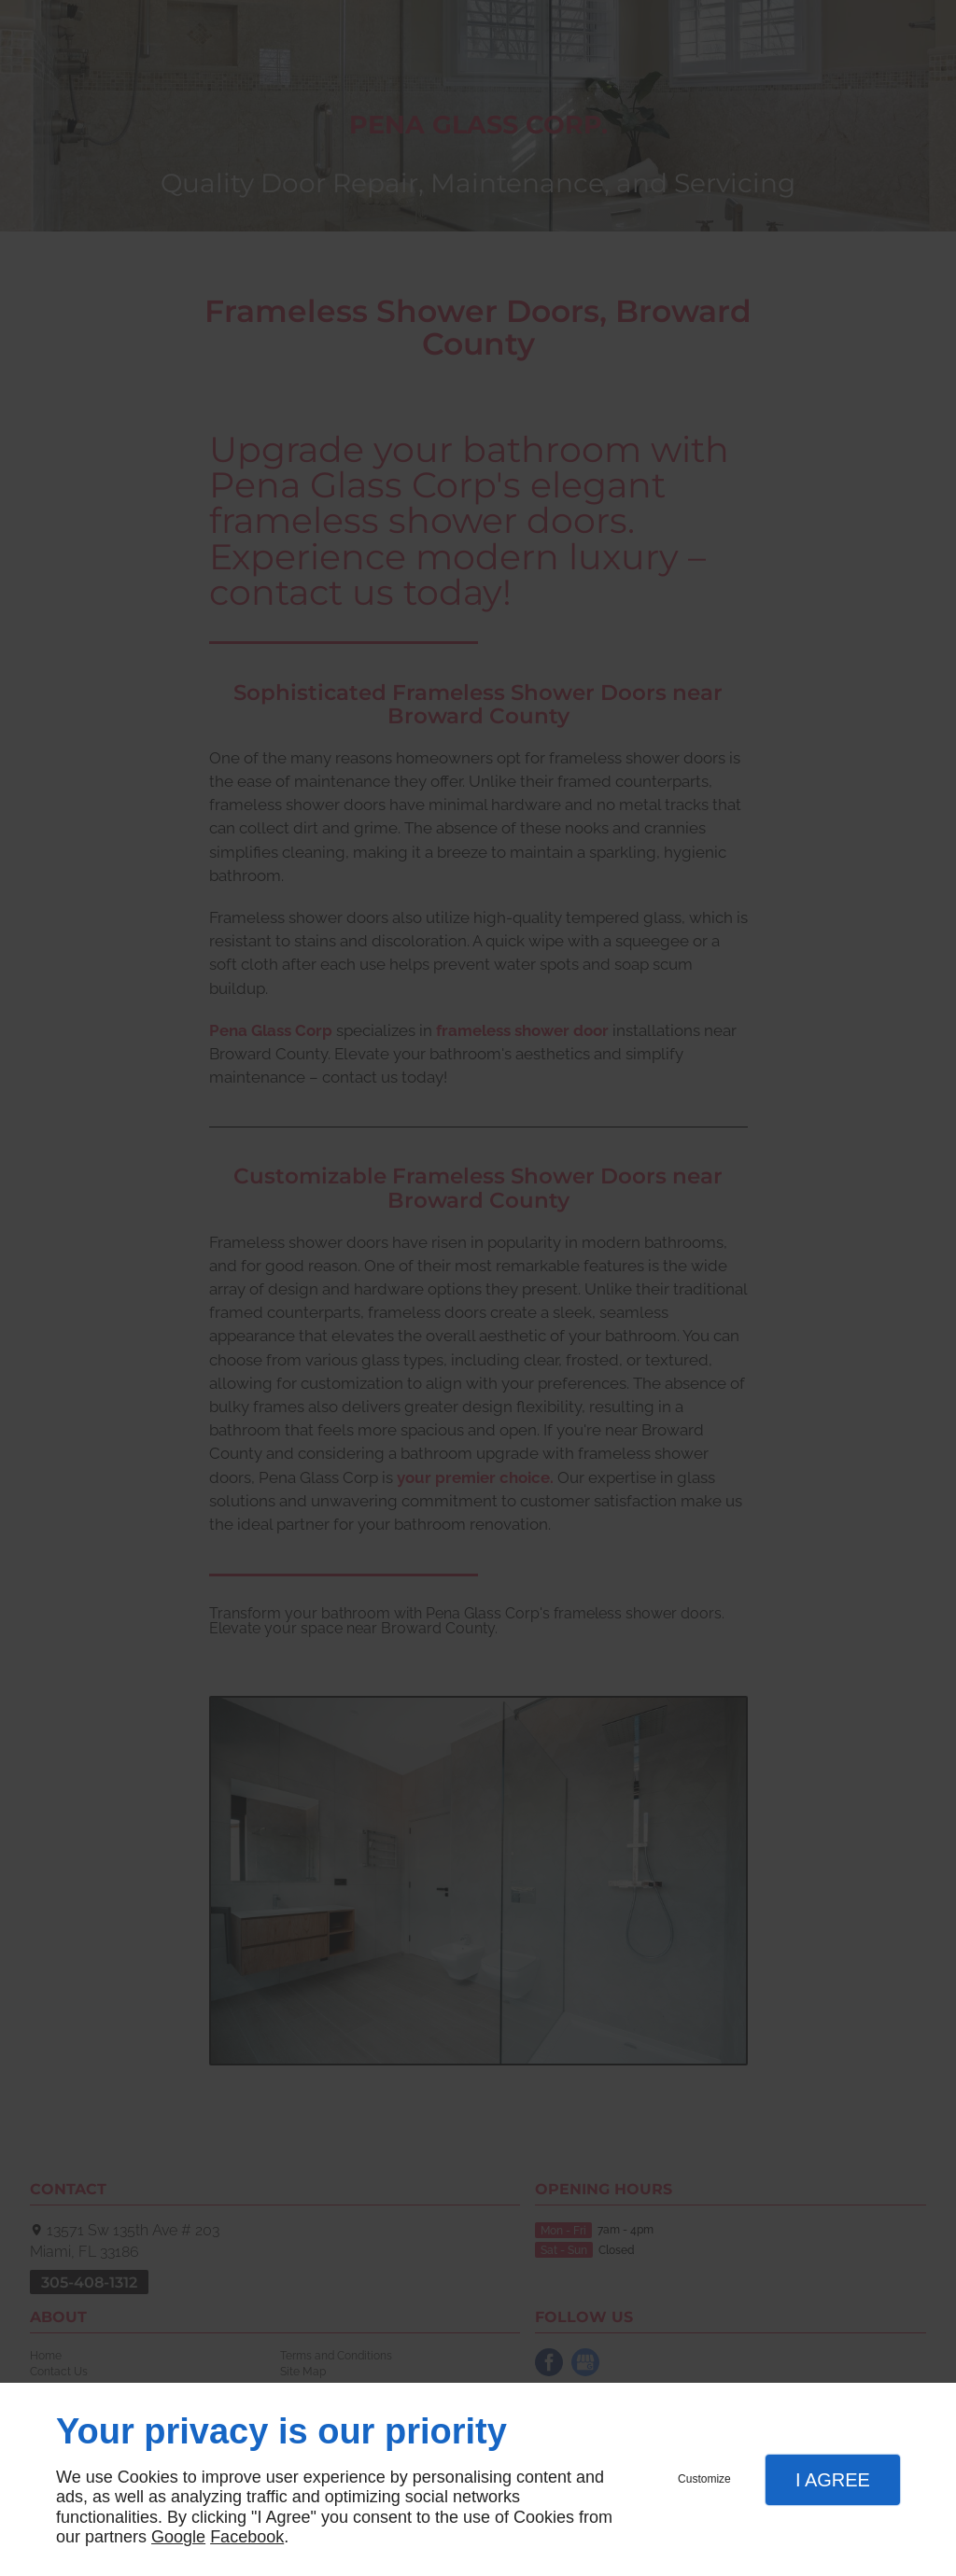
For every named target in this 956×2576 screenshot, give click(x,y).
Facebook (247, 2536)
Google (178, 2536)
